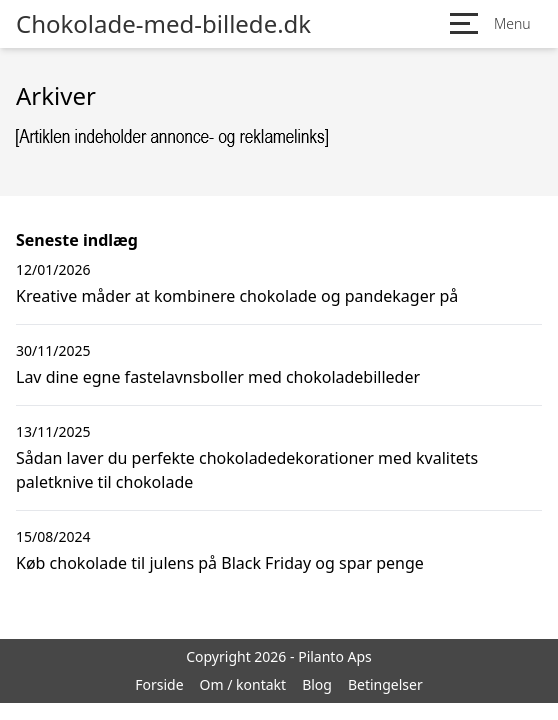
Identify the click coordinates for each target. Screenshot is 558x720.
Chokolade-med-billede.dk (163, 24)
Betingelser (385, 684)
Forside (159, 684)
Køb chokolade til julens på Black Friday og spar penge (220, 563)
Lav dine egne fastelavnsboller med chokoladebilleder (218, 377)
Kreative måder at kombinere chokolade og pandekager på (237, 296)
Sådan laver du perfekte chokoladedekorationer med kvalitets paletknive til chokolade (247, 470)
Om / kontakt (243, 684)
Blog (317, 684)
